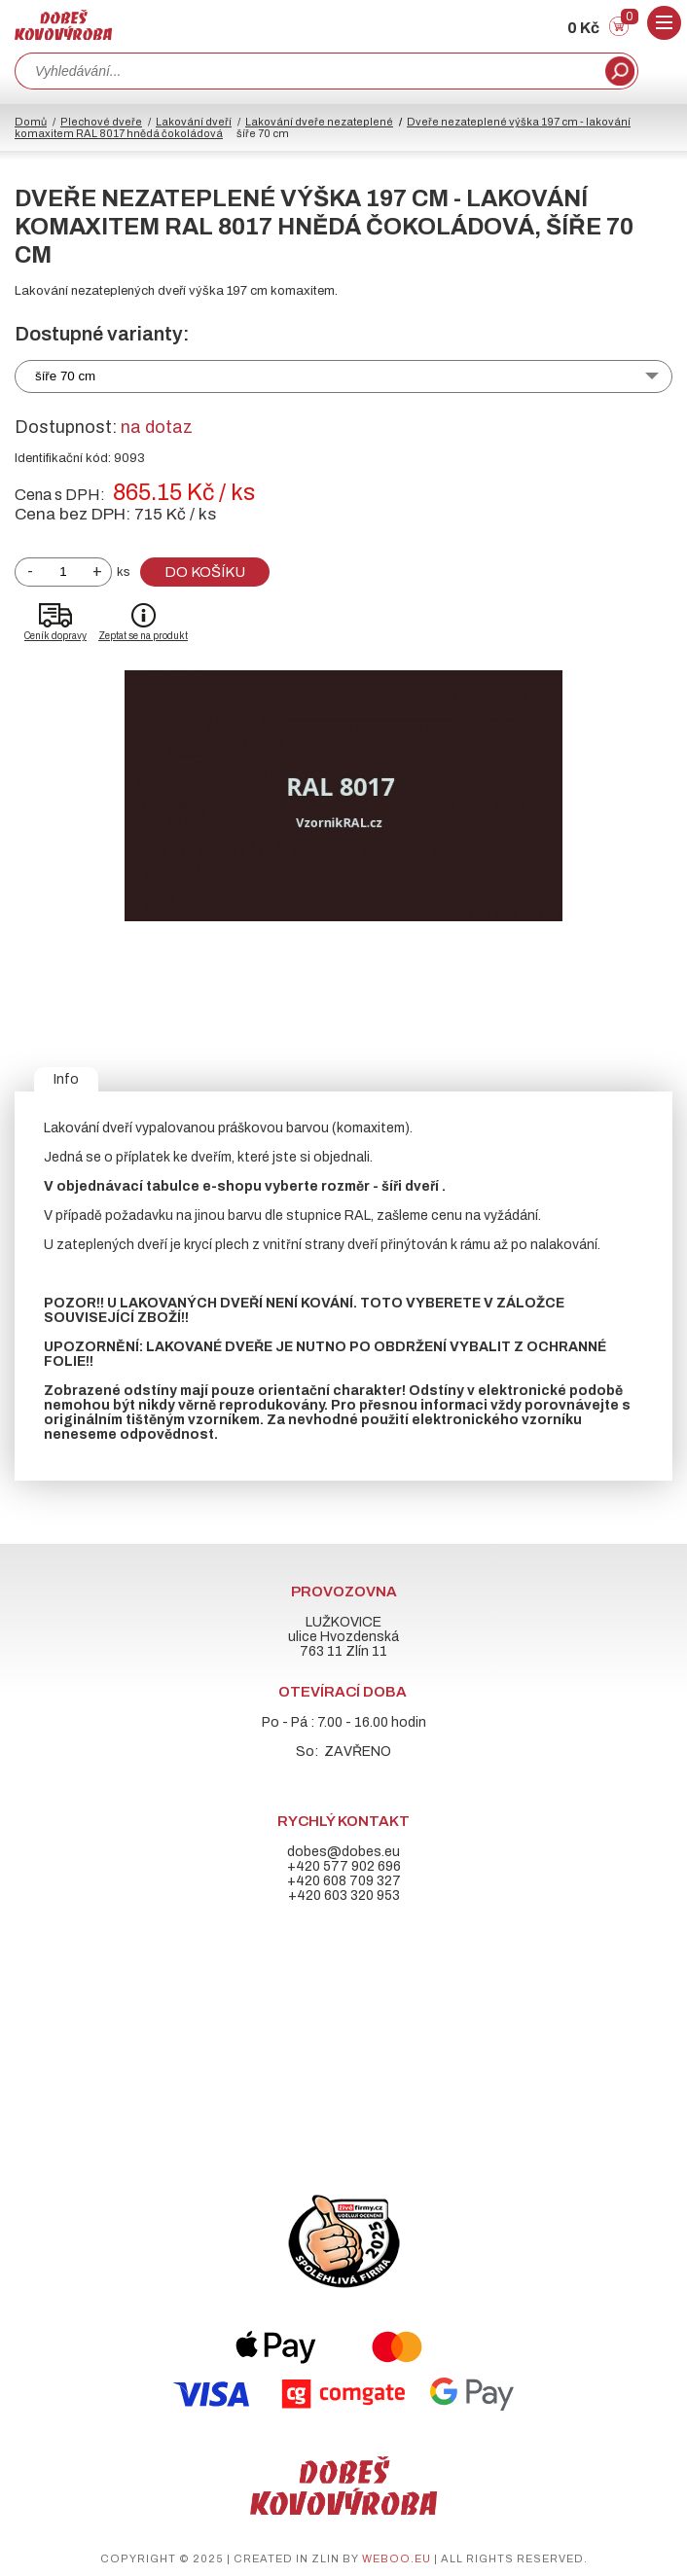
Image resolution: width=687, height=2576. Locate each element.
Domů (31, 121)
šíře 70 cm (65, 376)
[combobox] (308, 71)
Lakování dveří (194, 121)
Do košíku (204, 572)
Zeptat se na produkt (143, 635)
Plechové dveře (101, 121)
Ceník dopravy (55, 635)
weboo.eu (396, 2558)
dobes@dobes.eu (343, 1851)
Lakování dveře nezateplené (319, 121)
